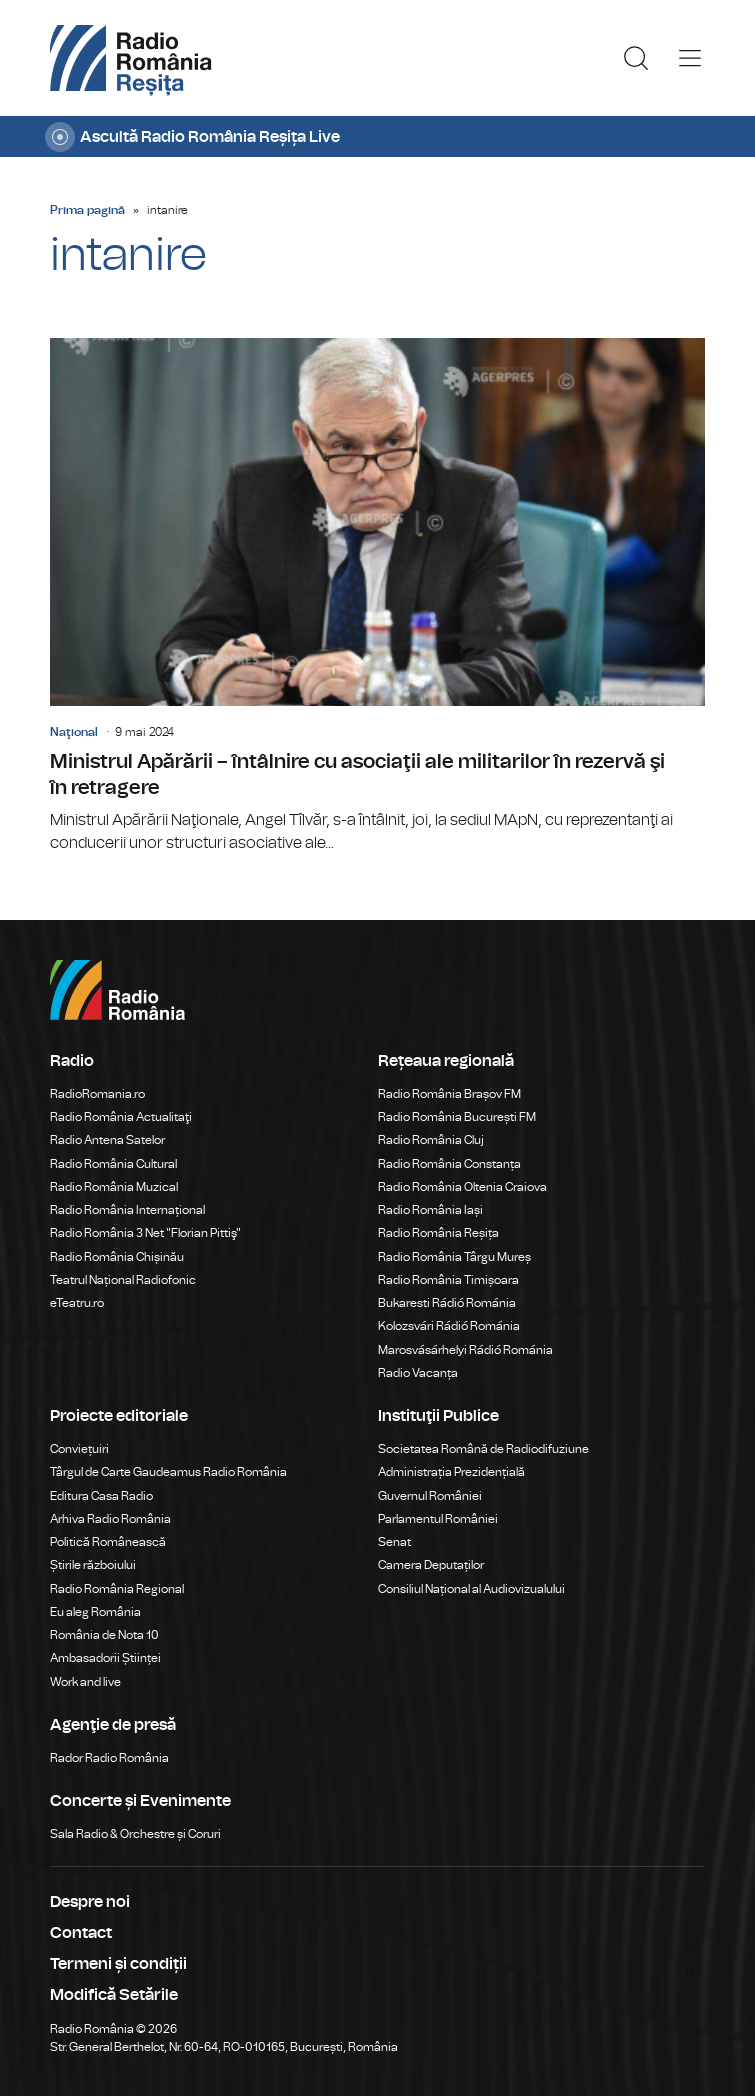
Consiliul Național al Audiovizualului (471, 1589)
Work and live (85, 1682)
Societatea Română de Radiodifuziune (483, 1449)
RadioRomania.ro (97, 1094)
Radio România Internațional (127, 1210)
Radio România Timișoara (448, 1280)
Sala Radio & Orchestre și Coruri (135, 1834)
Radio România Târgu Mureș (454, 1257)
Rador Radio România (109, 1758)
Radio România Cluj (431, 1140)
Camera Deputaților (431, 1565)
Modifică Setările (114, 1995)
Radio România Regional (117, 1589)
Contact (81, 1933)
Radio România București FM (457, 1117)
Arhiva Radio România (110, 1519)
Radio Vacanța (418, 1373)
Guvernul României (430, 1496)
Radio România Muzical (114, 1187)
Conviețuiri (79, 1449)
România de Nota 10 (104, 1635)
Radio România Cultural (113, 1164)
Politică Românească (108, 1542)
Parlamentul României (438, 1519)
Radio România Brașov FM (449, 1094)
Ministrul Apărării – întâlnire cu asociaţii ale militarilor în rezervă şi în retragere (377, 596)
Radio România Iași (430, 1210)
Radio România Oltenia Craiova (462, 1187)
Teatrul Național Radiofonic (123, 1280)
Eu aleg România (95, 1612)
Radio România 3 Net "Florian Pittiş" (145, 1233)
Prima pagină (87, 210)
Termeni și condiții (118, 1964)
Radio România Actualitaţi (121, 1117)
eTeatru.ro (77, 1303)
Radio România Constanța (449, 1164)
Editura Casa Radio (101, 1496)
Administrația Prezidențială (451, 1472)
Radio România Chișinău (117, 1257)
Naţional (74, 732)
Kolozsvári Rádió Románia (449, 1326)
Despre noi (90, 1902)
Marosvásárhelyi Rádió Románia (465, 1350)
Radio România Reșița (438, 1233)
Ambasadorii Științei (105, 1658)
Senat (394, 1542)
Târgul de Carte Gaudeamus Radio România (168, 1472)
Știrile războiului (93, 1565)
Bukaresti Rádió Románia (447, 1303)
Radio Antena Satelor (107, 1140)
